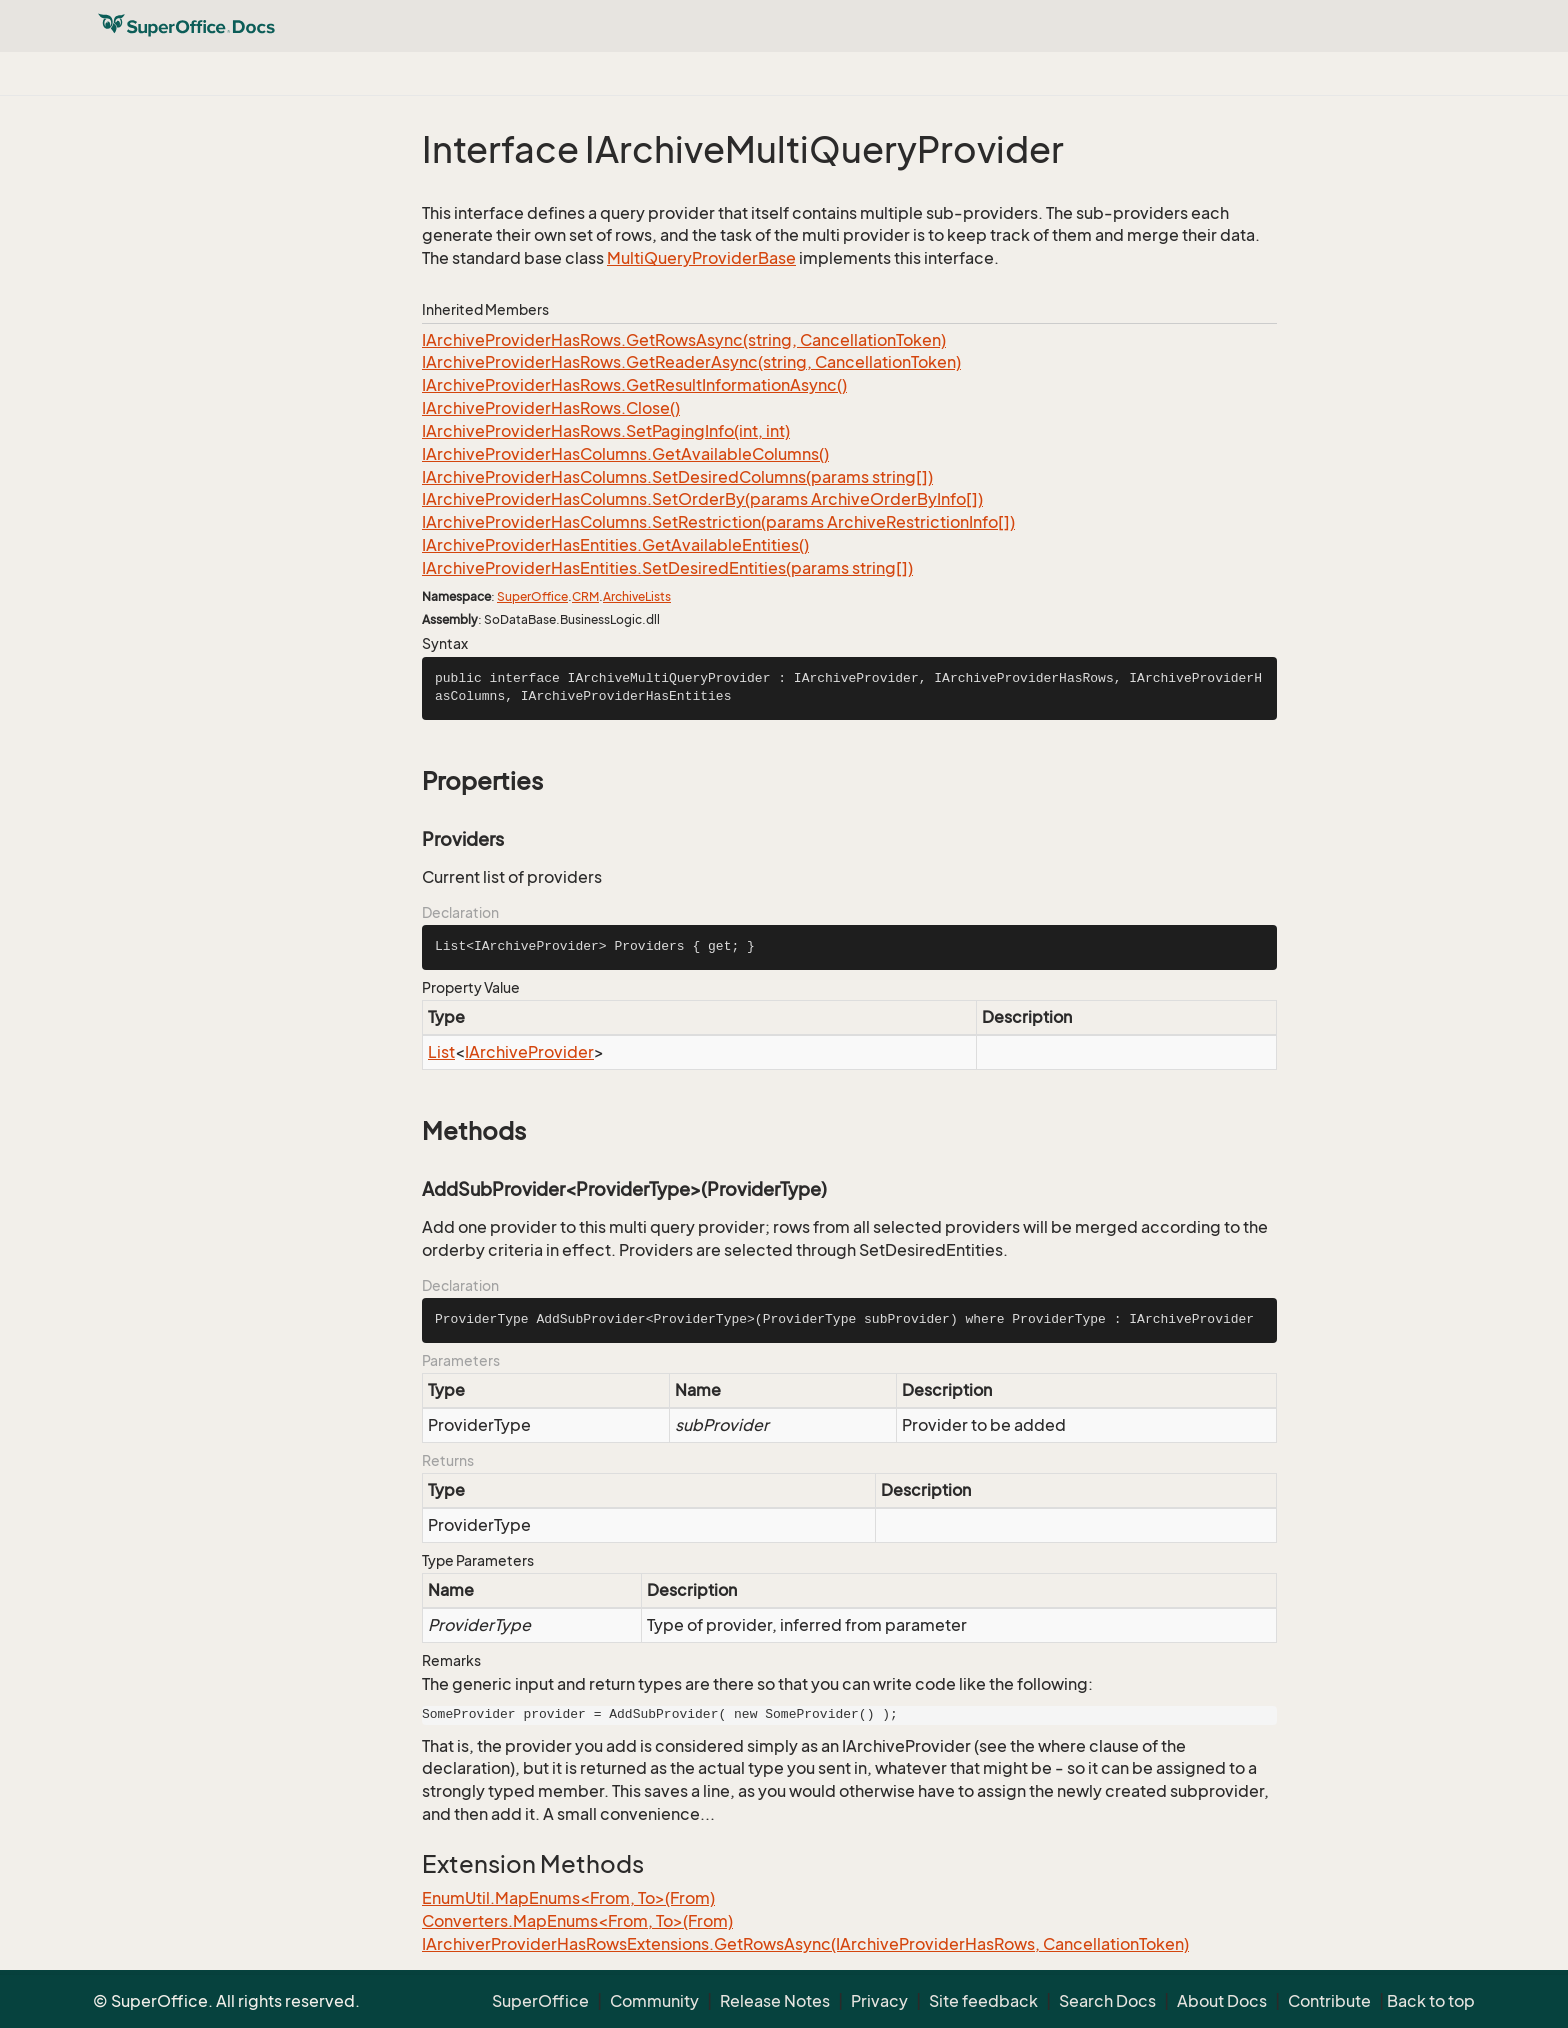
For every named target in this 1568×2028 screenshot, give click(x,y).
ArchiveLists (637, 596)
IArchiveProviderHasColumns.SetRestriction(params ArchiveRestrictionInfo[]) (718, 522)
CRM (585, 596)
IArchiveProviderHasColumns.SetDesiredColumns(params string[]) (677, 477)
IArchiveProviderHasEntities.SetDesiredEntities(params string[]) (667, 568)
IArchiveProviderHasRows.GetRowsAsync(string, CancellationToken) (684, 340)
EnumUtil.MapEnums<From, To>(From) (568, 1898)
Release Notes (775, 2001)
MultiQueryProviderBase (701, 258)
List (441, 1052)
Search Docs (1107, 2001)
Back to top (1431, 2001)
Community (654, 2001)
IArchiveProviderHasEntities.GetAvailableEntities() (615, 545)
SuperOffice (532, 596)
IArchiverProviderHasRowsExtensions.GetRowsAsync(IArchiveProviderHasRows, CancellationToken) (805, 1944)
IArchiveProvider (529, 1052)
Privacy (879, 2001)
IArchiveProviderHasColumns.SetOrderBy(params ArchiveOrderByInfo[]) (702, 499)
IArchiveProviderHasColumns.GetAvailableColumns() (625, 454)
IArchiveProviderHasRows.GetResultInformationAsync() (634, 385)
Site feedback (983, 2001)
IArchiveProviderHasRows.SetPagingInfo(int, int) (606, 431)
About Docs (1222, 2001)
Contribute (1329, 2001)
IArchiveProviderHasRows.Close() (551, 408)
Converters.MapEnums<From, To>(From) (577, 1921)
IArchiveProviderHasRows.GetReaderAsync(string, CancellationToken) (691, 362)
